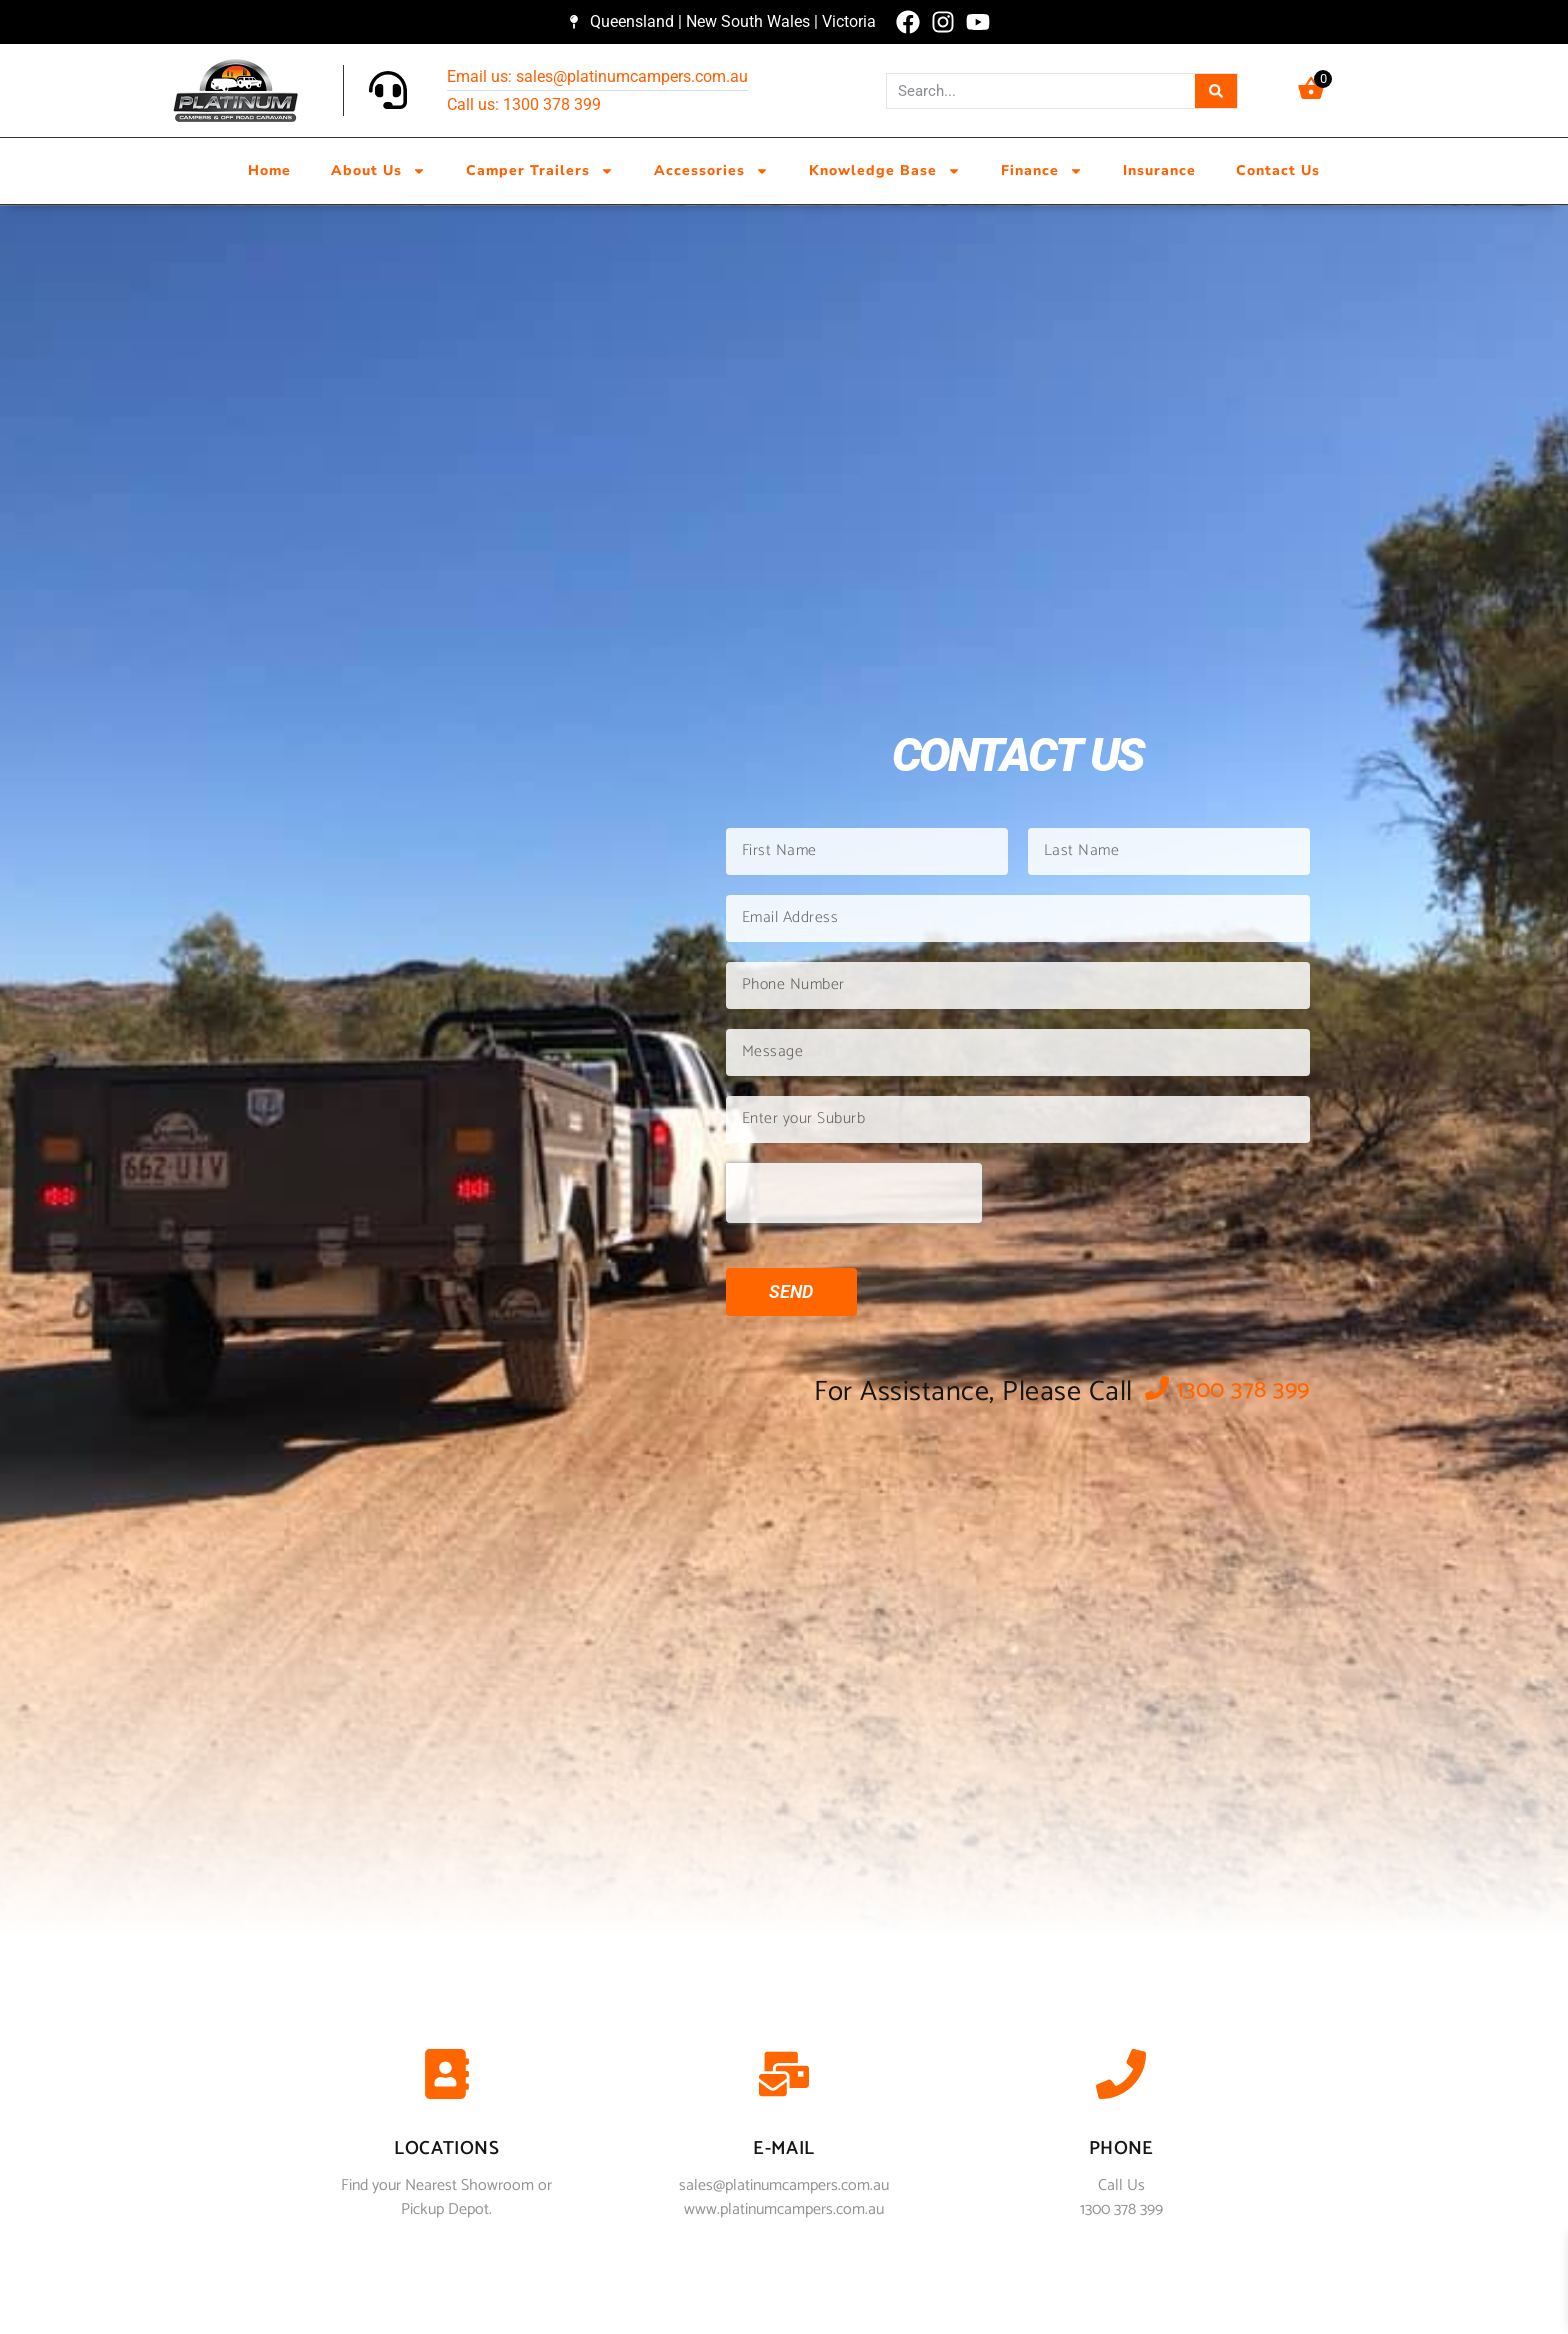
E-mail (783, 2148)
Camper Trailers (540, 171)
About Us (378, 171)
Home (269, 170)
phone (1121, 2148)
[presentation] (854, 1193)
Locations (446, 2148)
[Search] (1216, 91)
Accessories (711, 171)
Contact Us (1278, 170)
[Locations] (447, 2078)
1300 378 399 (1227, 1390)
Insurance (1159, 170)
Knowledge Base (885, 171)
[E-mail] (784, 2078)
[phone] (1121, 2078)
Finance (1042, 171)
